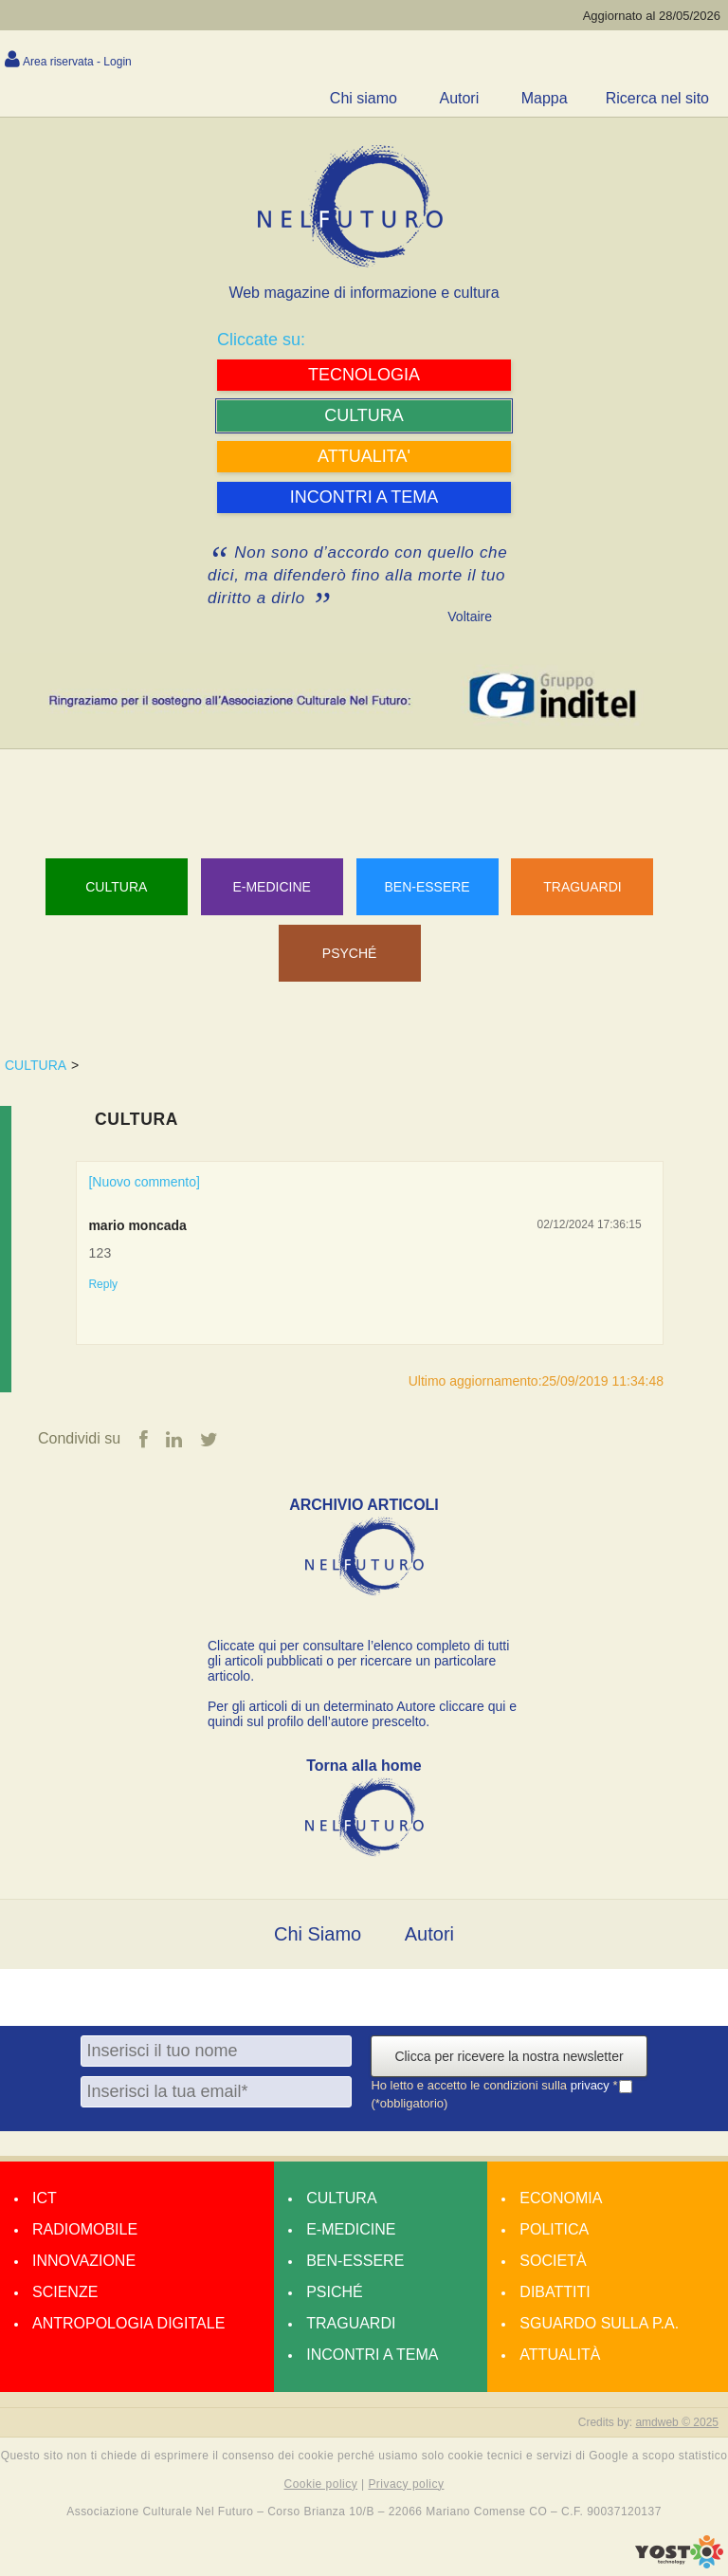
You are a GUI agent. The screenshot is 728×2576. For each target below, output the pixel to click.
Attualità (559, 2354)
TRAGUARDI (582, 886)
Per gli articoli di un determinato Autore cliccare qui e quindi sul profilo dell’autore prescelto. (362, 1714)
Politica (554, 2229)
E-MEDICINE (271, 886)
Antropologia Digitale (128, 2323)
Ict (44, 2198)
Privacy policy (406, 2484)
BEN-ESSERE (426, 886)
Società (552, 2261)
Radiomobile (84, 2229)
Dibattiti (554, 2292)
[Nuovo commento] (144, 1181)
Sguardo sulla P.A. (599, 2323)
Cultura (116, 886)
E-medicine (350, 2229)
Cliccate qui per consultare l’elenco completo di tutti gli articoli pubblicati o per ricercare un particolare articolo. (358, 1661)
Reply (103, 1284)
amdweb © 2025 (677, 2422)
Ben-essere (355, 2261)
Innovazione (84, 2261)
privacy (592, 2086)
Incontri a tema (372, 2354)
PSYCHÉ (349, 953)
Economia (560, 2198)
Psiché (334, 2292)
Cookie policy (321, 2484)
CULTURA (35, 1065)
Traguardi (350, 2323)
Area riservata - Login (77, 61)
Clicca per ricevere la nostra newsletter (508, 2056)
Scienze (65, 2292)
